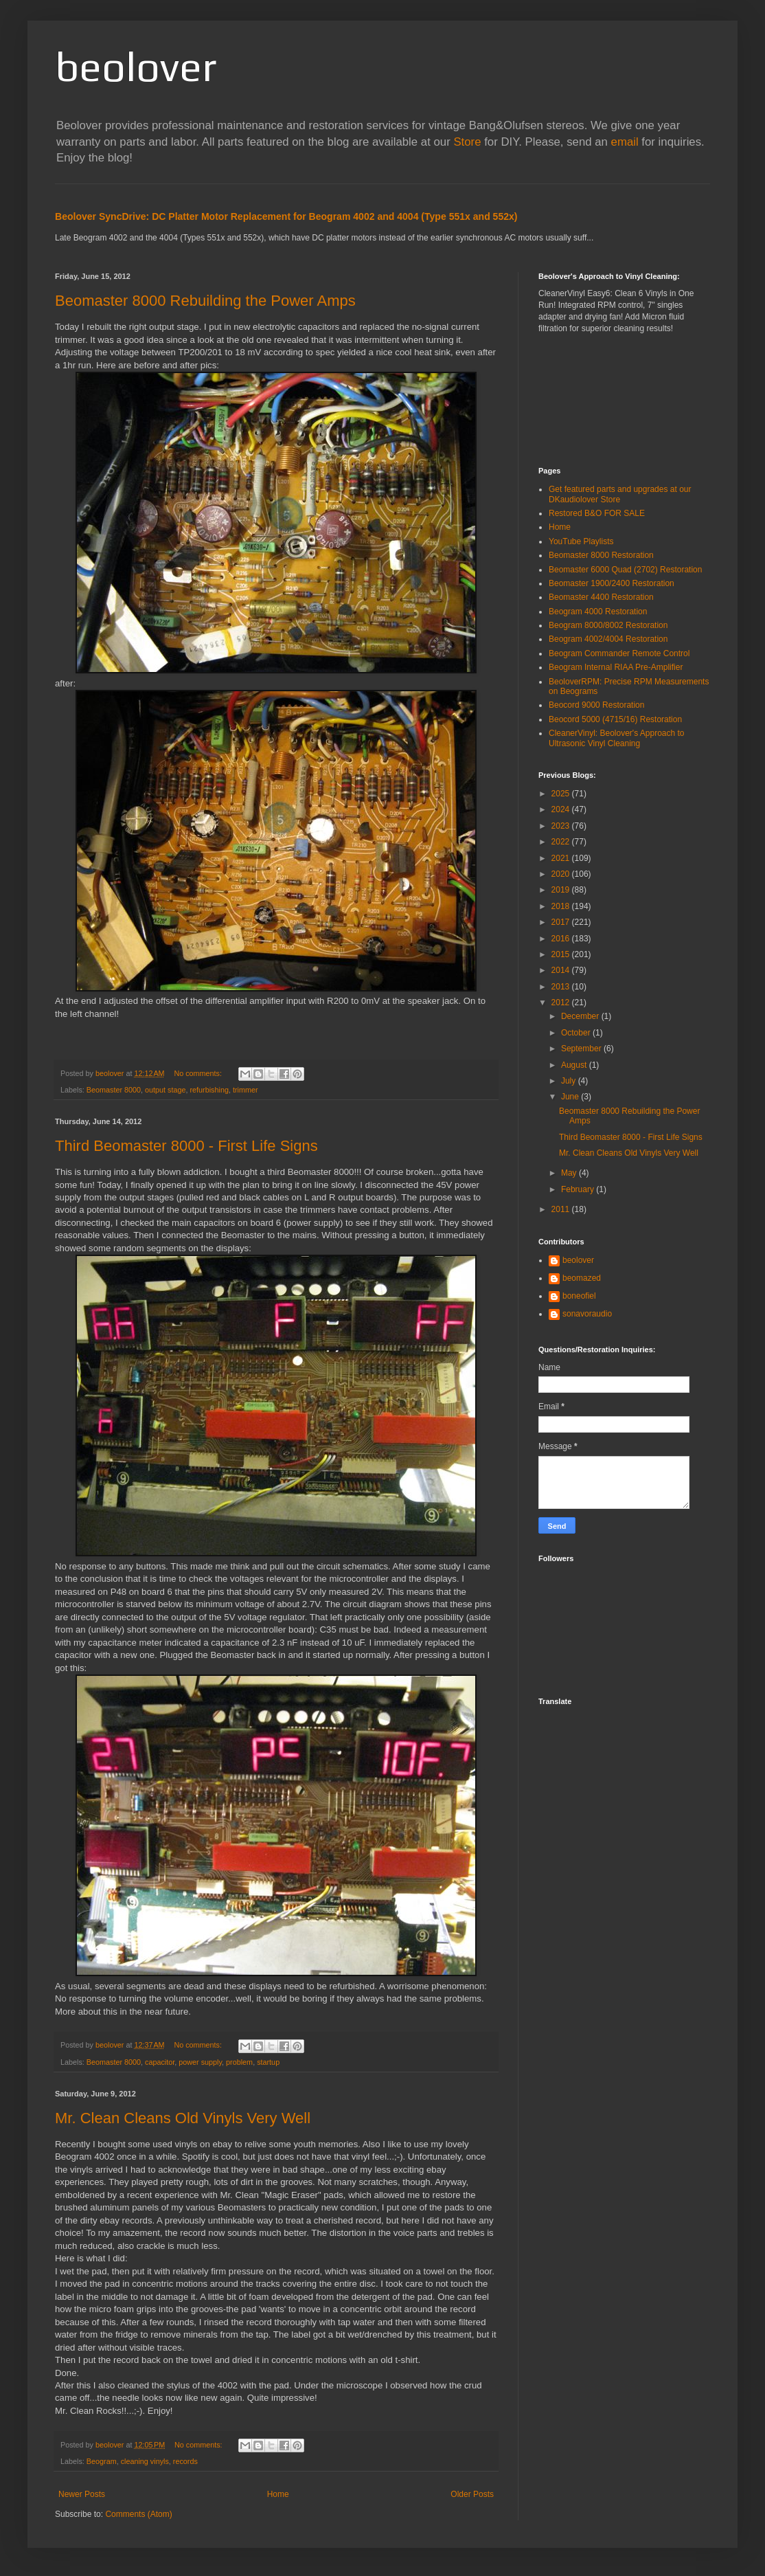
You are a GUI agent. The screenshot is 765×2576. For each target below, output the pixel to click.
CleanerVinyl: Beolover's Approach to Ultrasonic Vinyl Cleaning (617, 738)
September (582, 1048)
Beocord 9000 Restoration (596, 705)
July (569, 1081)
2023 (561, 826)
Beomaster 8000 (114, 1090)
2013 (561, 987)
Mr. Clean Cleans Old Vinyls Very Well (182, 2118)
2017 (561, 922)
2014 (561, 970)
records (185, 2461)
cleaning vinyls (145, 2461)
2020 (561, 874)
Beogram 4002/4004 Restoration (608, 639)
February (578, 1189)
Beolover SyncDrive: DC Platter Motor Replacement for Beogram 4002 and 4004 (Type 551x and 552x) (286, 216)
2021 (561, 858)
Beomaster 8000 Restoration (601, 555)
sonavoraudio (587, 1314)
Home (278, 2494)
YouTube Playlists (581, 541)
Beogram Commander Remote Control (619, 653)
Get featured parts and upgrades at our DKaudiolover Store (620, 494)
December (581, 1016)
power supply (200, 2062)
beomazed (581, 1278)
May (570, 1173)
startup (268, 2062)
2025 (561, 793)
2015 (561, 954)
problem (239, 2062)
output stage (165, 1090)
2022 (561, 842)
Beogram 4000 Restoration (598, 611)
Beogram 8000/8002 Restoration (608, 625)
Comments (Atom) (138, 2514)
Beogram (102, 2461)
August (575, 1065)
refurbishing (209, 1090)
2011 (561, 1209)
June (571, 1096)
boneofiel (579, 1296)
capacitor (159, 2062)
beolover (135, 66)
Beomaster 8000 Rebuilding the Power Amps (205, 300)
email (625, 141)
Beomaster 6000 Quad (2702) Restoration (625, 569)
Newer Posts (81, 2494)
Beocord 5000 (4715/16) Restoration (615, 719)
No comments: (199, 1073)
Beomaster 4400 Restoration (601, 597)
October (577, 1033)
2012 (561, 1002)
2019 (561, 890)
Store (467, 141)
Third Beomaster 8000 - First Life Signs (186, 1145)
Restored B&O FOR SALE (597, 513)
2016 (561, 938)
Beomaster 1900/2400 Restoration (611, 583)
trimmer (245, 1090)
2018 (561, 906)
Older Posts (472, 2494)
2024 (561, 809)
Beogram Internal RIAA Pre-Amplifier (616, 667)
